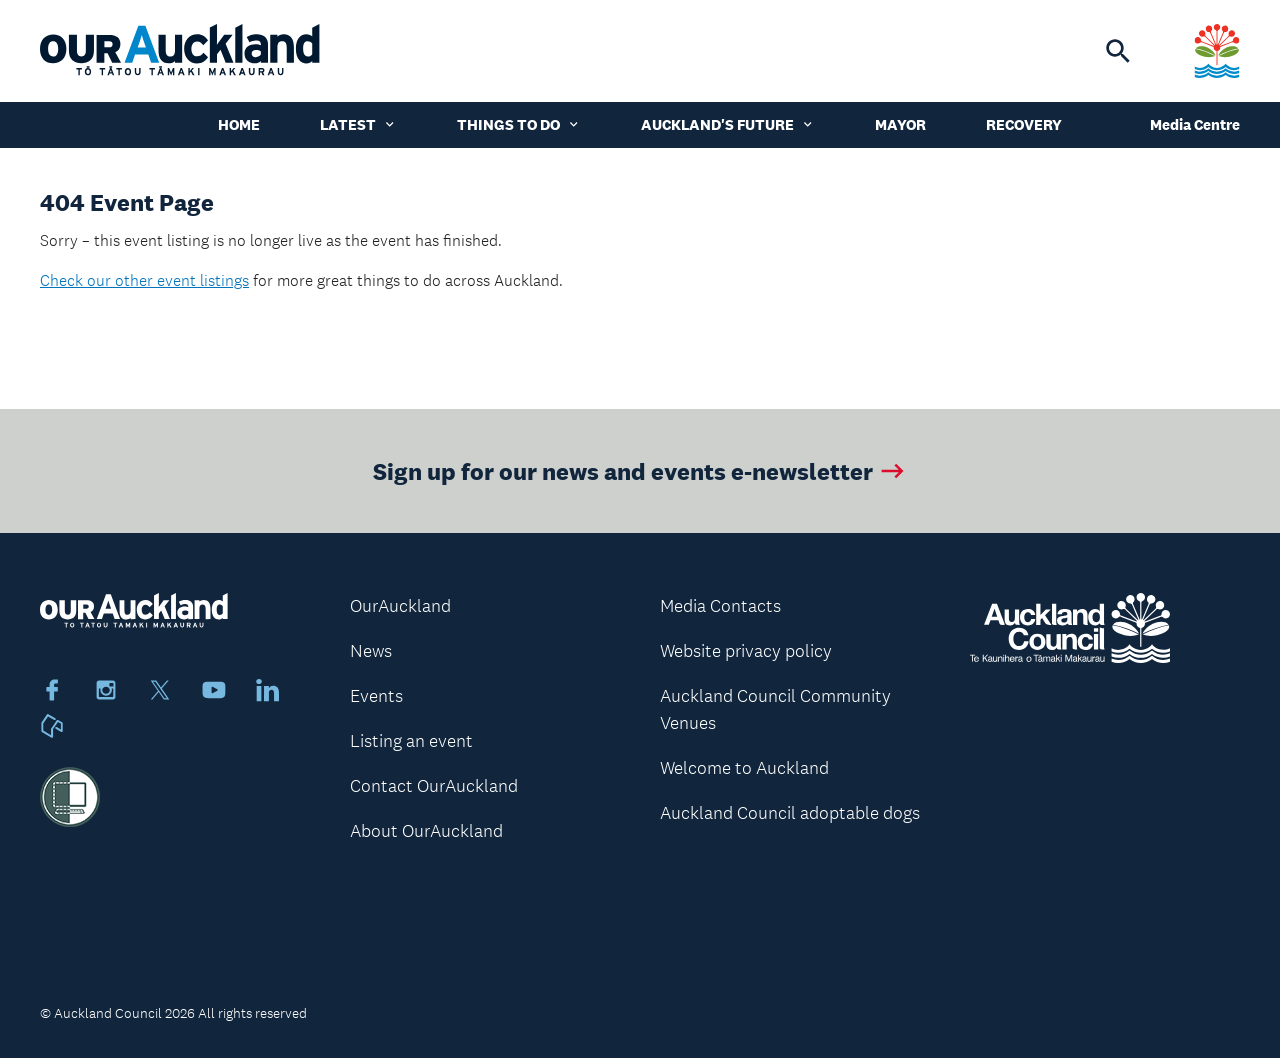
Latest (358, 124)
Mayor (900, 124)
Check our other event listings (144, 280)
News (371, 651)
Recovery (1024, 124)
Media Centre (1195, 124)
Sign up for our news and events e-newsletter (640, 470)
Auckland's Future (728, 124)
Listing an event (411, 741)
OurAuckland (400, 606)
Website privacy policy (746, 651)
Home (239, 124)
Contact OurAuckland (434, 786)
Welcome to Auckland (744, 768)
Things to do (519, 124)
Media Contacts (720, 606)
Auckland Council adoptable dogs (790, 813)
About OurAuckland (426, 831)
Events (376, 696)
